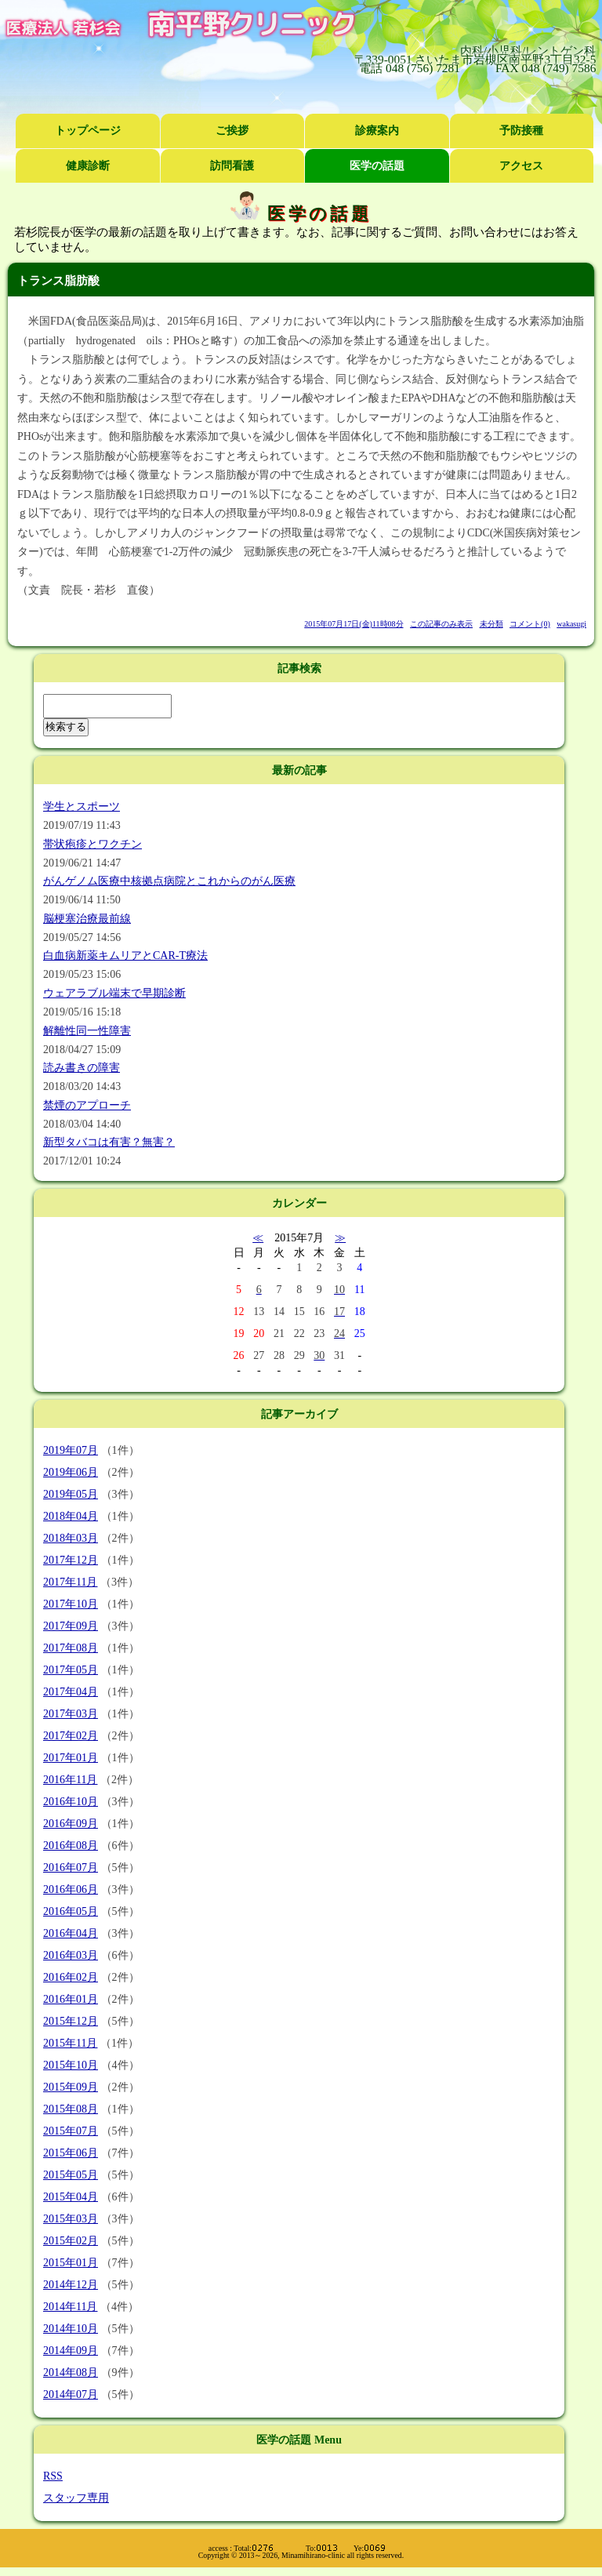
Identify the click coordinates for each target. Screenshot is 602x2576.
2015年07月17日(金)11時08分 (353, 624)
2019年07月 (70, 1450)
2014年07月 (70, 2394)
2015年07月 (70, 2131)
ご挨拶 (232, 130)
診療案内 (377, 130)
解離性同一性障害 (87, 1031)
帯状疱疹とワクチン (92, 844)
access (218, 2548)
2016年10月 (70, 1802)
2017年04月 (70, 1692)
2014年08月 (70, 2372)
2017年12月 (70, 1560)
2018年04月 (70, 1516)
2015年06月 (70, 2153)
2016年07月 (70, 1867)
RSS (53, 2476)
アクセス (521, 166)
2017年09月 (70, 1626)
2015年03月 (70, 2219)
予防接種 (521, 130)
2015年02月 (70, 2241)
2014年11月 (70, 2307)
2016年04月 (70, 1933)
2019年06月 (70, 1472)
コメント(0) (530, 624)
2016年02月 (70, 1977)
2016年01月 (70, 1999)
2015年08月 (70, 2109)
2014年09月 (70, 2350)
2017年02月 (70, 1736)
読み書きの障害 (81, 1068)
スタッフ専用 (76, 2498)
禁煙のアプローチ (87, 1106)
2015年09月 (70, 2087)
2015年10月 (70, 2065)
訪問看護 (232, 166)
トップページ (88, 130)
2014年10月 (70, 2328)
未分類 (491, 624)
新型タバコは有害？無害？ (109, 1143)
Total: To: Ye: (310, 2548)
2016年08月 (70, 1845)
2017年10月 (70, 1604)
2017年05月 (70, 1670)
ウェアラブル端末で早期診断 (114, 994)
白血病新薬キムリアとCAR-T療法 (125, 956)
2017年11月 (70, 1582)
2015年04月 (70, 2197)
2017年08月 (70, 1648)
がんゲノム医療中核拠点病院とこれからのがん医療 (169, 882)
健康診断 (88, 166)
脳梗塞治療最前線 (87, 919)
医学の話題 (377, 166)
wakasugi (571, 624)
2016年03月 (70, 1955)
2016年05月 (70, 1911)
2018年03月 (70, 1538)
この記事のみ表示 (441, 624)
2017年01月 (70, 1758)
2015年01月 (70, 2263)
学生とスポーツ (81, 807)
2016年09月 (70, 1823)
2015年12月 (70, 2021)
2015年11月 (70, 2043)
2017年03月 (70, 1714)
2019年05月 (70, 1494)
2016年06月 (70, 1889)
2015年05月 (70, 2175)
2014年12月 (70, 2285)
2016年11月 (70, 1780)
